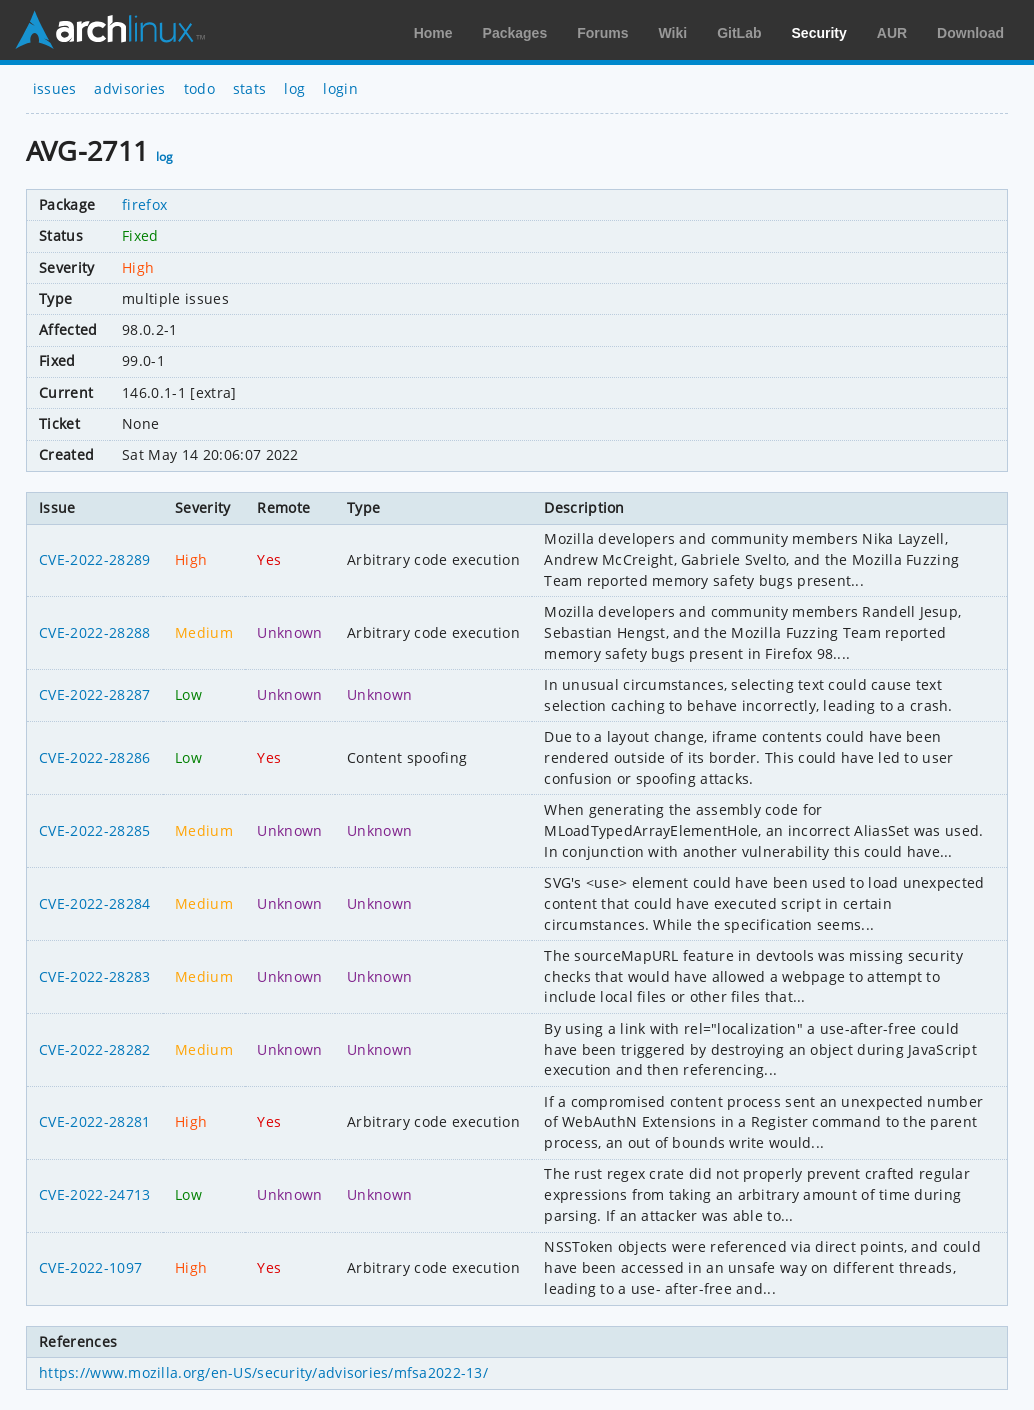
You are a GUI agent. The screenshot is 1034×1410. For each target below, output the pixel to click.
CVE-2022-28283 (94, 976)
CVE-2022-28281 (94, 1121)
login (340, 88)
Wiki (673, 33)
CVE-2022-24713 (94, 1194)
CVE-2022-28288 (94, 632)
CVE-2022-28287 (94, 694)
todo (199, 88)
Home (433, 33)
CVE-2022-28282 (94, 1049)
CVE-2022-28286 (94, 757)
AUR (892, 33)
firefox (144, 204)
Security (819, 33)
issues (55, 88)
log (294, 88)
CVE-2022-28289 (94, 559)
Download (970, 33)
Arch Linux (110, 30)
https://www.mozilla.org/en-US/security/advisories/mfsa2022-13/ (263, 1372)
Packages (515, 33)
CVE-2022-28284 (94, 903)
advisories (129, 88)
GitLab (739, 33)
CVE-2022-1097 (90, 1267)
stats (250, 88)
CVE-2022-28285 (94, 830)
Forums (602, 33)
